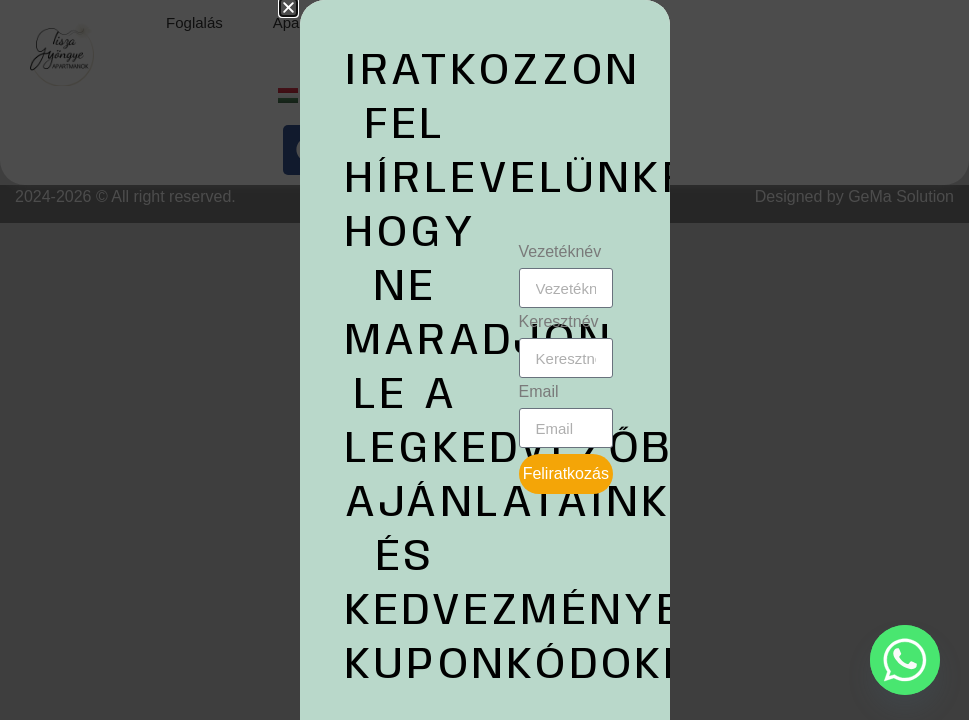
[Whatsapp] (905, 660)
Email (539, 392)
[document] (484, 360)
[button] (288, 7)
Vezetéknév (560, 252)
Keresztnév (559, 322)
